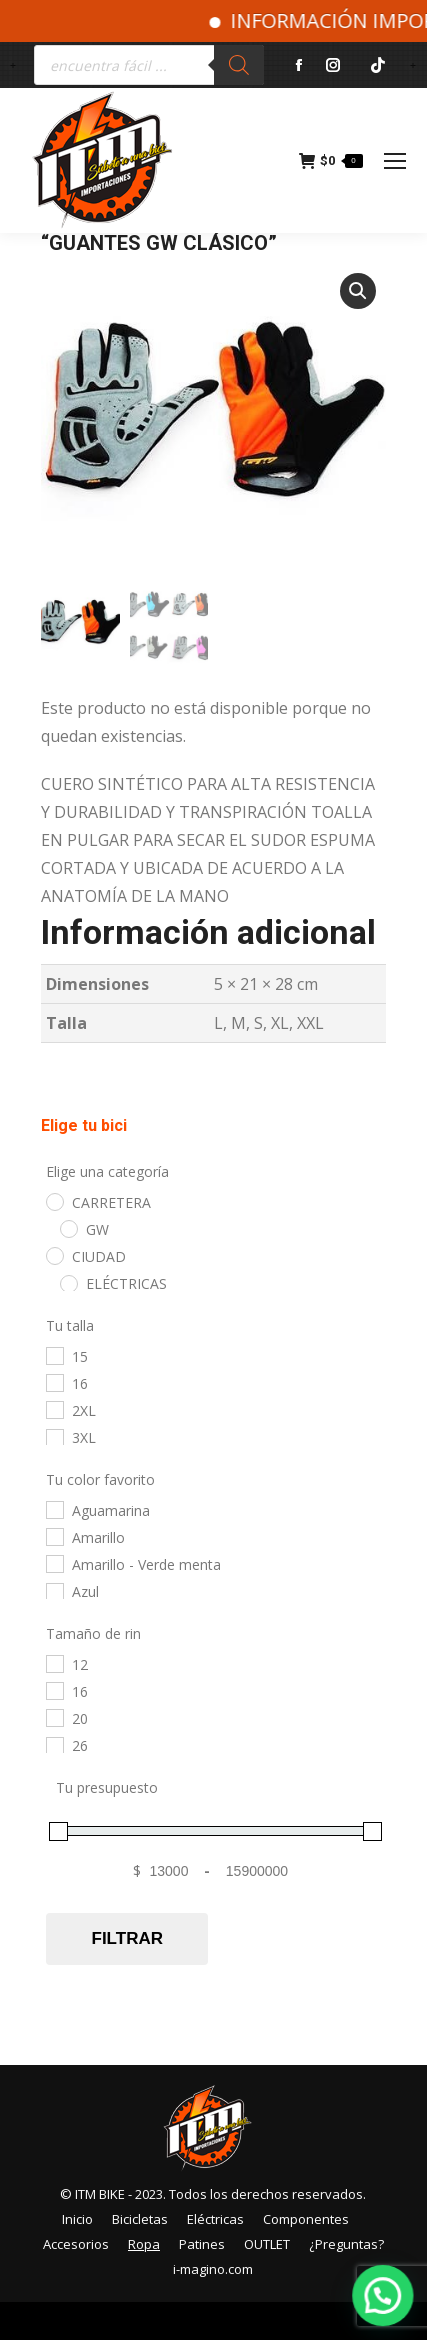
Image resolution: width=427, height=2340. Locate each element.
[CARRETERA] (54, 1203)
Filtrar (127, 1941)
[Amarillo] (54, 1539)
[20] (54, 1720)
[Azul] (54, 1593)
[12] (54, 1665)
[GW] (68, 1231)
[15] (54, 1357)
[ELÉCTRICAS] (68, 1285)
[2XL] (54, 1412)
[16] (54, 1385)
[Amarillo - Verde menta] (54, 1566)
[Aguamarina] (54, 1511)
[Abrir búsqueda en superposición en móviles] (149, 65)
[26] (54, 1747)
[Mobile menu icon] (395, 161)
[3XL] (54, 1439)
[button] (358, 291)
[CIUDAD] (54, 1258)
